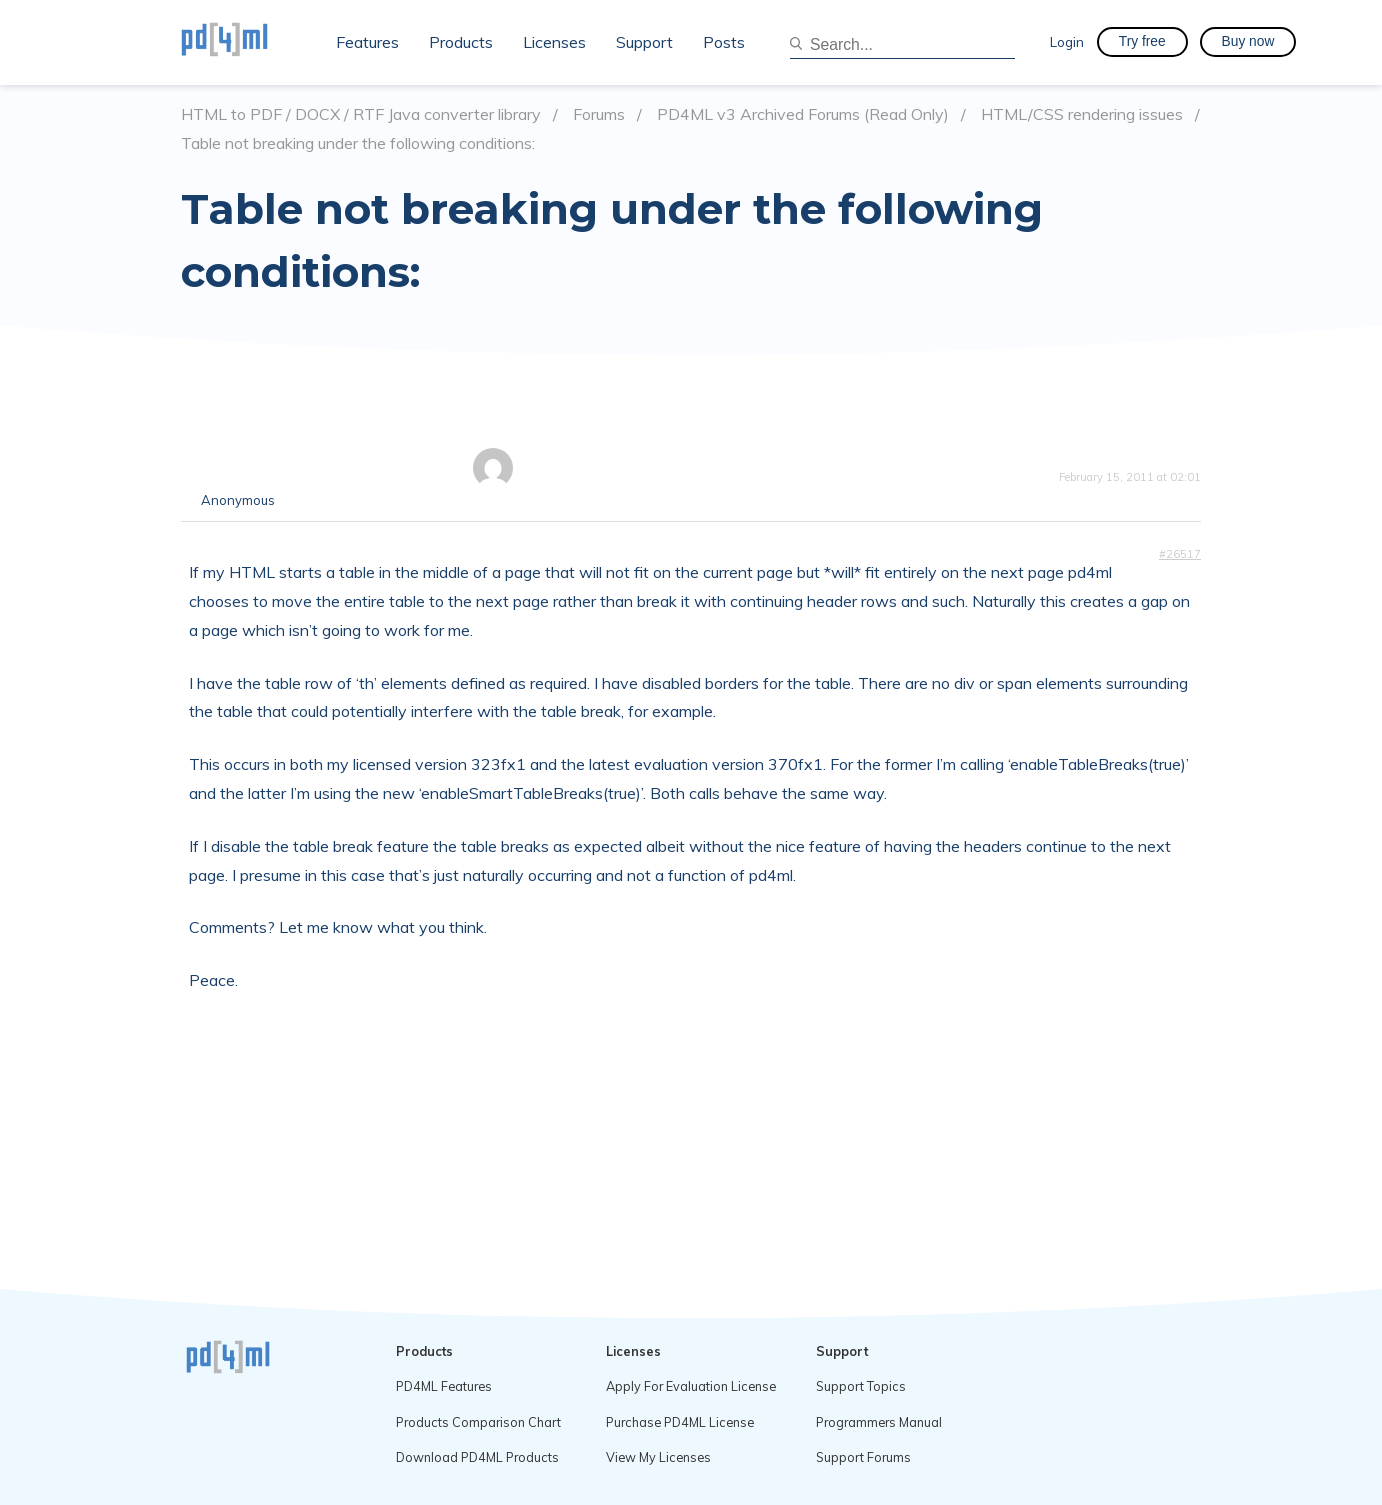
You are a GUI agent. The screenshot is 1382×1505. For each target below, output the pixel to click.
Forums (599, 114)
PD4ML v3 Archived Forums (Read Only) (803, 114)
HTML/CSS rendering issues (1082, 114)
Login (1067, 41)
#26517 (1180, 554)
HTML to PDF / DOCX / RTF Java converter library (361, 114)
